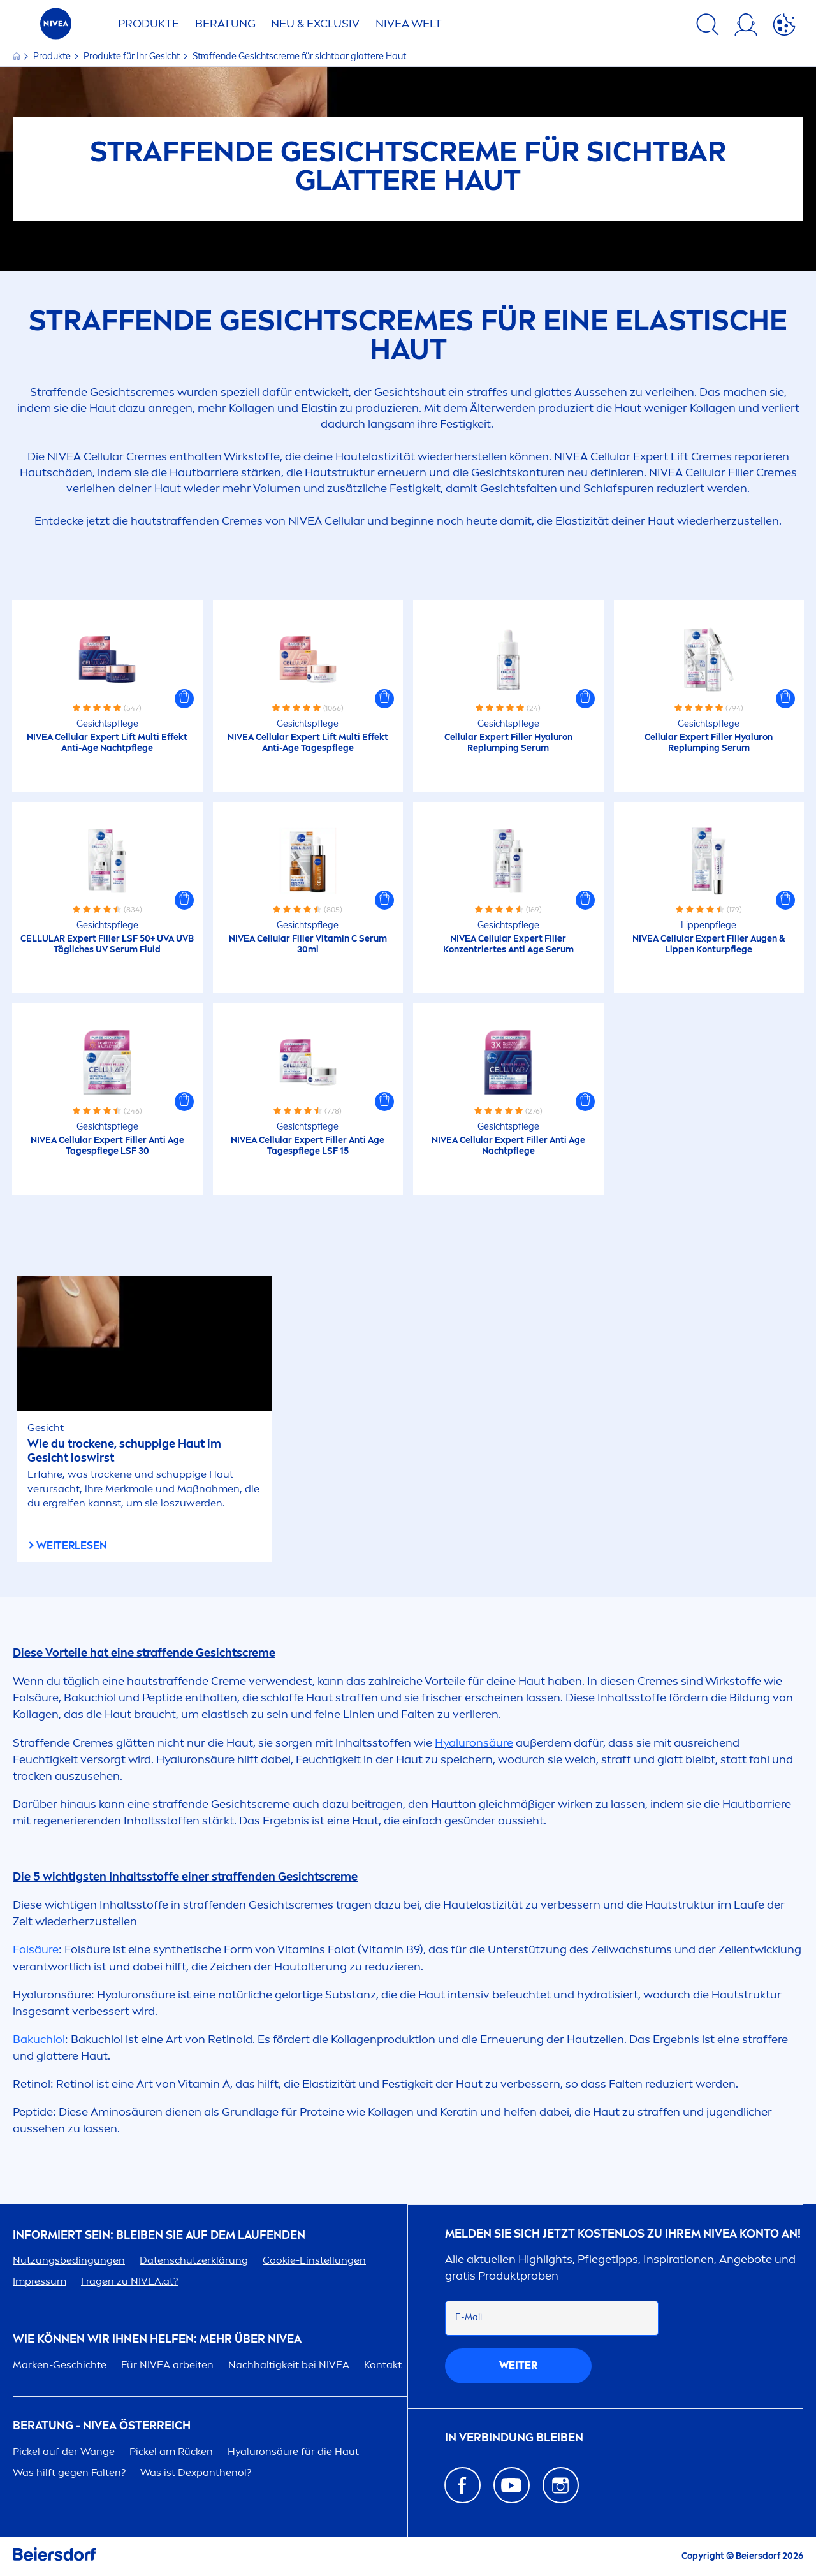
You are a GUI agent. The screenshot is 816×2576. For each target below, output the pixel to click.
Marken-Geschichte (59, 2365)
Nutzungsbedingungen (69, 2260)
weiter (518, 2365)
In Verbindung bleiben (514, 2438)
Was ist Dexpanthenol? (195, 2472)
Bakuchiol (39, 2039)
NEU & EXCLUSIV (315, 24)
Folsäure (36, 1949)
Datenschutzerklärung (194, 2260)
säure (474, 1743)
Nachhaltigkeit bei (288, 2365)
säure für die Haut (293, 2451)
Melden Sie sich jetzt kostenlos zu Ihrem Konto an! (623, 2234)
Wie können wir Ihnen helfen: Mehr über (157, 2339)
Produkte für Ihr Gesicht (133, 56)
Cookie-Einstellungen (314, 2260)
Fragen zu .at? (129, 2281)
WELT (408, 24)
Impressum (39, 2281)
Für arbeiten (167, 2365)
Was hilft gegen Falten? (69, 2472)
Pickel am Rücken (171, 2451)
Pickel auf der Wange (64, 2451)
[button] (184, 698)
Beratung (225, 24)
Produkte (148, 24)
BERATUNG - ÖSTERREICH (102, 2426)
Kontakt (383, 2365)
